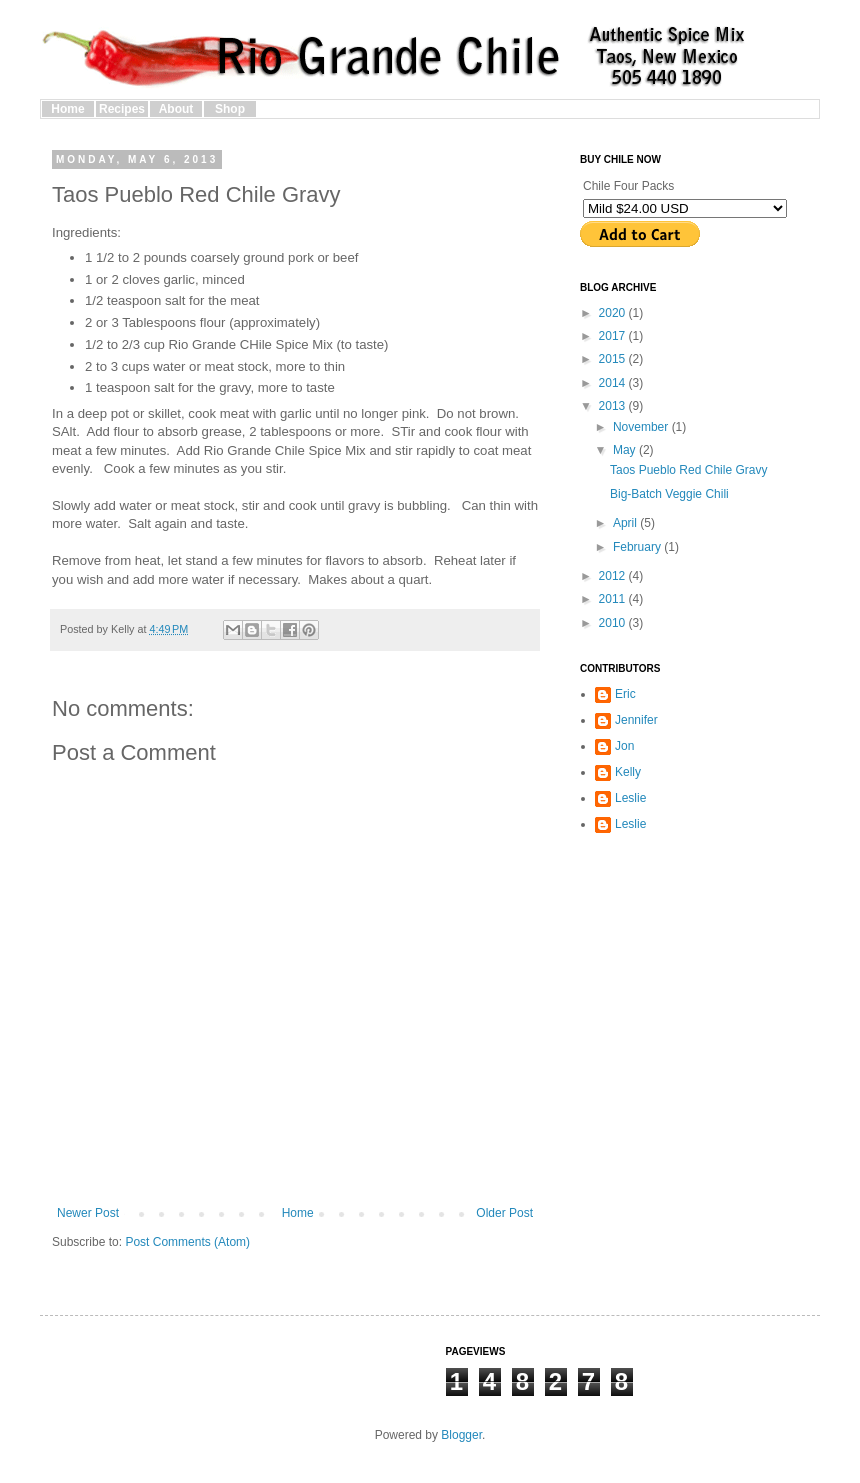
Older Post (504, 1213)
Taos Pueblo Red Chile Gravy (688, 470)
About (176, 109)
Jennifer (636, 720)
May (626, 450)
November (642, 427)
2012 (614, 576)
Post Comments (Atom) (187, 1242)
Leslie (630, 798)
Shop (230, 109)
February (638, 547)
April (626, 523)
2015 (614, 359)
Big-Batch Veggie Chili (669, 494)
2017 (614, 336)
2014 (614, 383)
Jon (624, 746)
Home (67, 109)
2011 (614, 599)
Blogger (461, 1435)
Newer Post (88, 1213)
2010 (614, 623)
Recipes (122, 109)
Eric (625, 694)
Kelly (628, 772)
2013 (614, 406)
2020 (614, 313)
